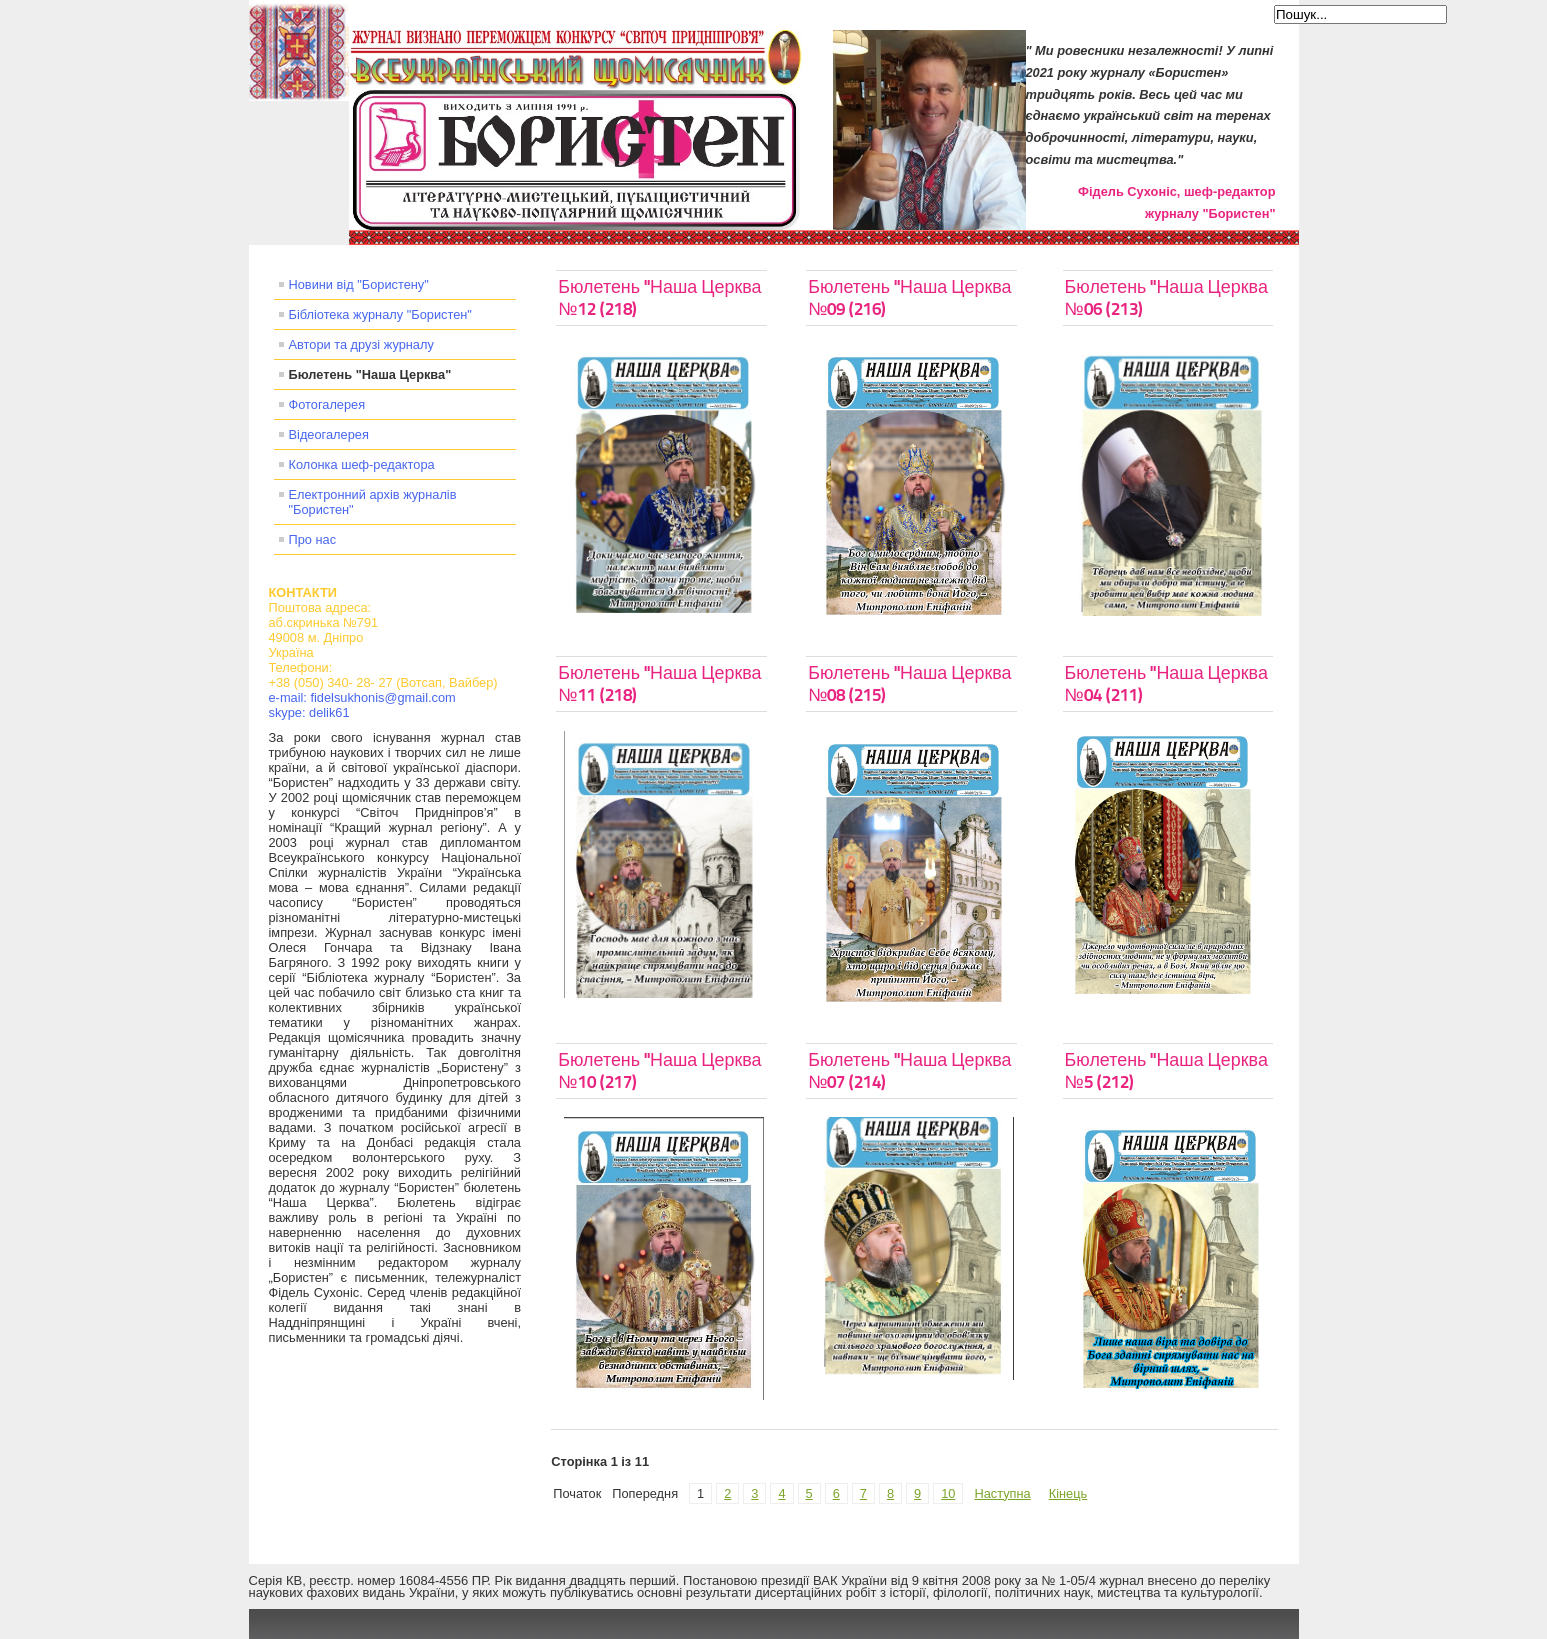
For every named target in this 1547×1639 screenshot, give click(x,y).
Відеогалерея (329, 434)
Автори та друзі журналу (361, 344)
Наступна (1002, 1493)
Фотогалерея (327, 404)
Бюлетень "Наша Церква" (370, 374)
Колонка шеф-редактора (362, 464)
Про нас (313, 539)
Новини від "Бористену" (359, 284)
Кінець (1068, 1493)
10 (948, 1493)
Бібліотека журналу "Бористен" (380, 314)
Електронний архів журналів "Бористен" (373, 502)
